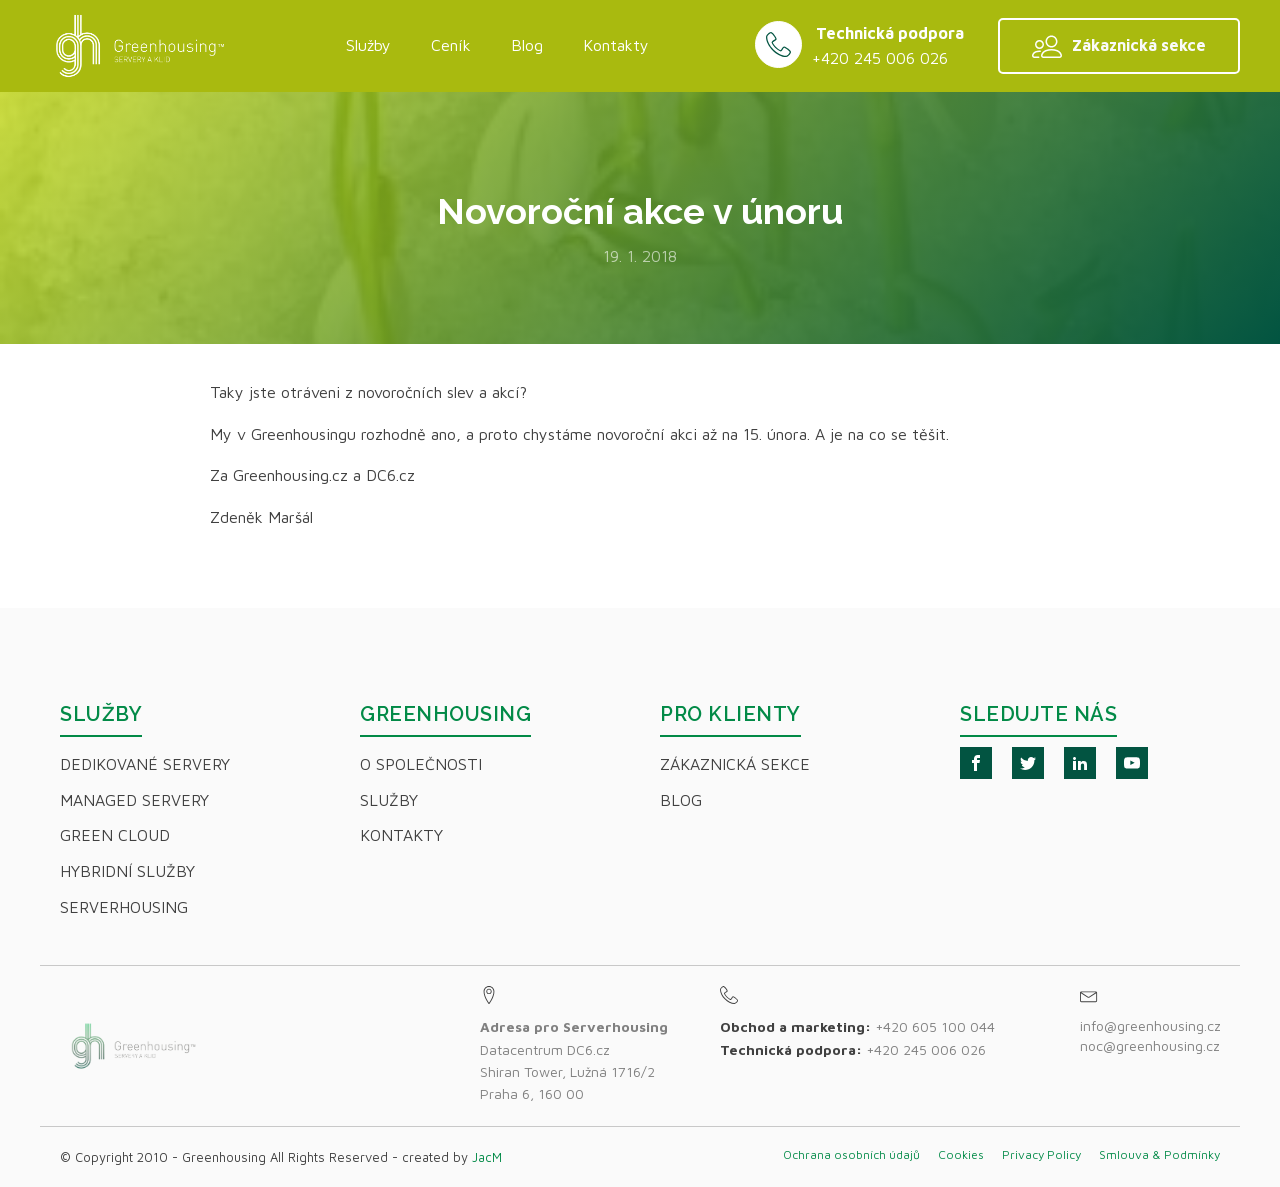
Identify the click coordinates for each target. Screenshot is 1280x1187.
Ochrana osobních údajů (851, 1154)
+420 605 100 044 (935, 1026)
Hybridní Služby (127, 871)
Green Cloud (115, 835)
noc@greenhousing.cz (1150, 1045)
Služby (368, 45)
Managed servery (134, 800)
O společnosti (421, 764)
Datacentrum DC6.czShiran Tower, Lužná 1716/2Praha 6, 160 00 (574, 1060)
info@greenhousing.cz (1152, 1025)
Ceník (451, 45)
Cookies (961, 1154)
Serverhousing (124, 907)
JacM (487, 1157)
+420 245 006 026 (880, 58)
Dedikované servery (145, 764)
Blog (527, 45)
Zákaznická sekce (735, 764)
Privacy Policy (1041, 1154)
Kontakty (616, 45)
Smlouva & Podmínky (1159, 1154)
